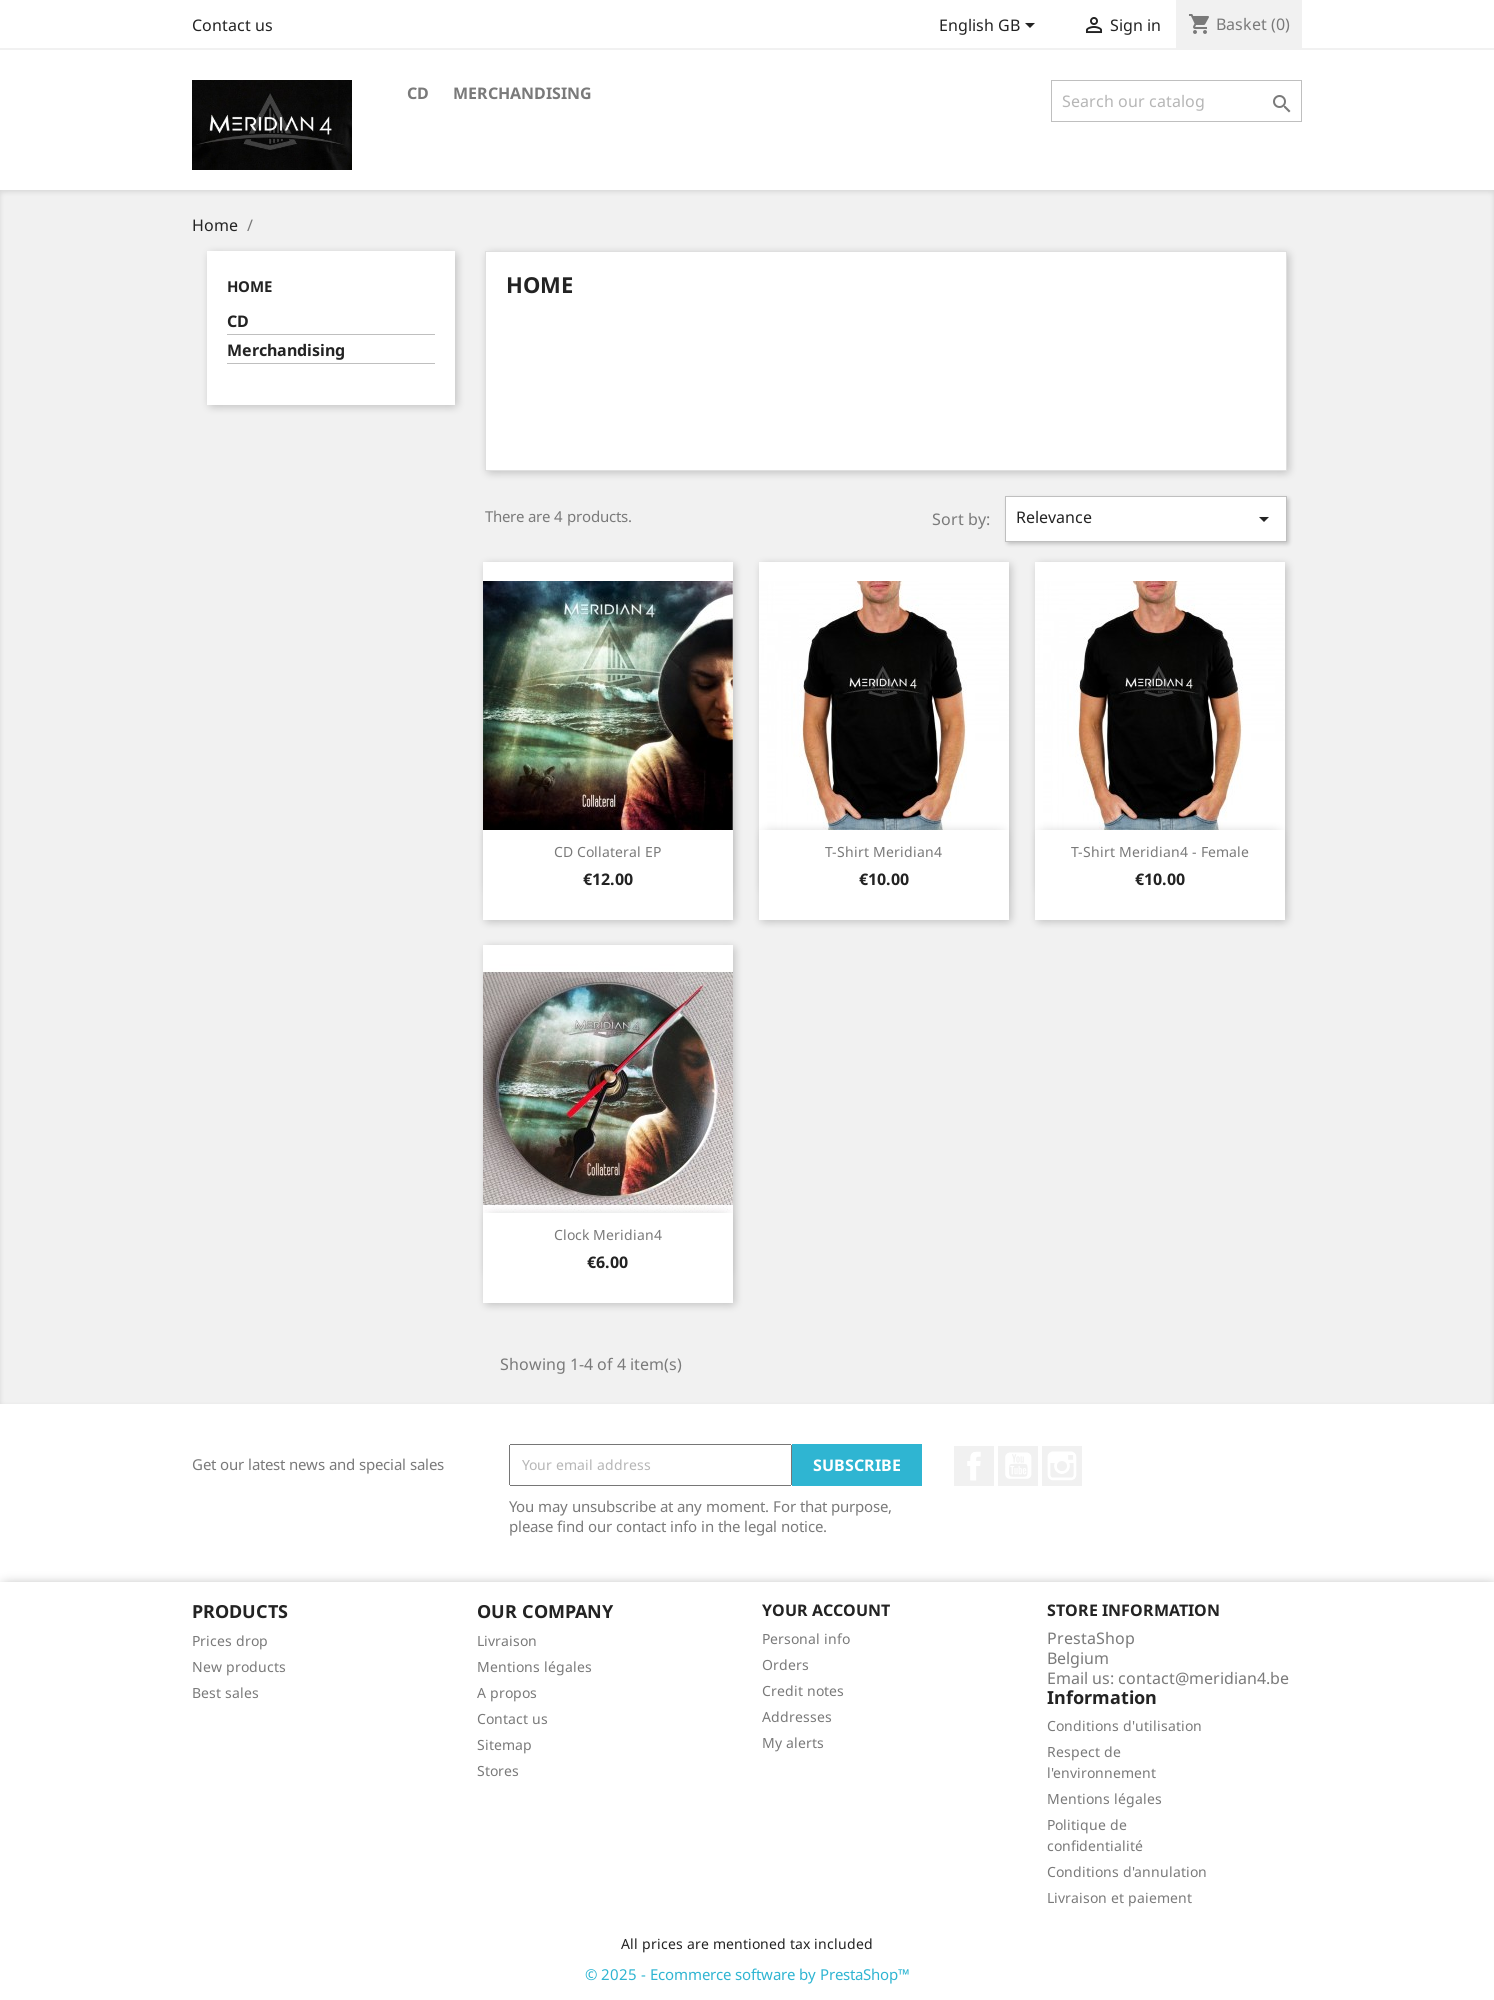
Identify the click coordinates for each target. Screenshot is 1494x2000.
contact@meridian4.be (1203, 1678)
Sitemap (504, 1744)
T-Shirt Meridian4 (883, 851)
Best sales (225, 1692)
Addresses (797, 1716)
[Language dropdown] (990, 27)
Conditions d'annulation (1127, 1871)
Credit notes (803, 1690)
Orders (785, 1664)
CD (418, 93)
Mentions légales (534, 1666)
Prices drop (230, 1640)
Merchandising (522, 93)
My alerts (793, 1742)
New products (239, 1666)
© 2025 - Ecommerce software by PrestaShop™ (747, 1974)
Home (249, 286)
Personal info (806, 1638)
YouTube (1018, 1466)
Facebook (974, 1466)
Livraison (507, 1640)
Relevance (1146, 518)
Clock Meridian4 (608, 1234)
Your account (826, 1610)
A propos (507, 1692)
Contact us (232, 25)
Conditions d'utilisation (1124, 1725)
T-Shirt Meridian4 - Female (1160, 851)
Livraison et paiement (1119, 1897)
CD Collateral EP (607, 851)
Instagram (1062, 1466)
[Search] (1176, 101)
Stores (498, 1770)
